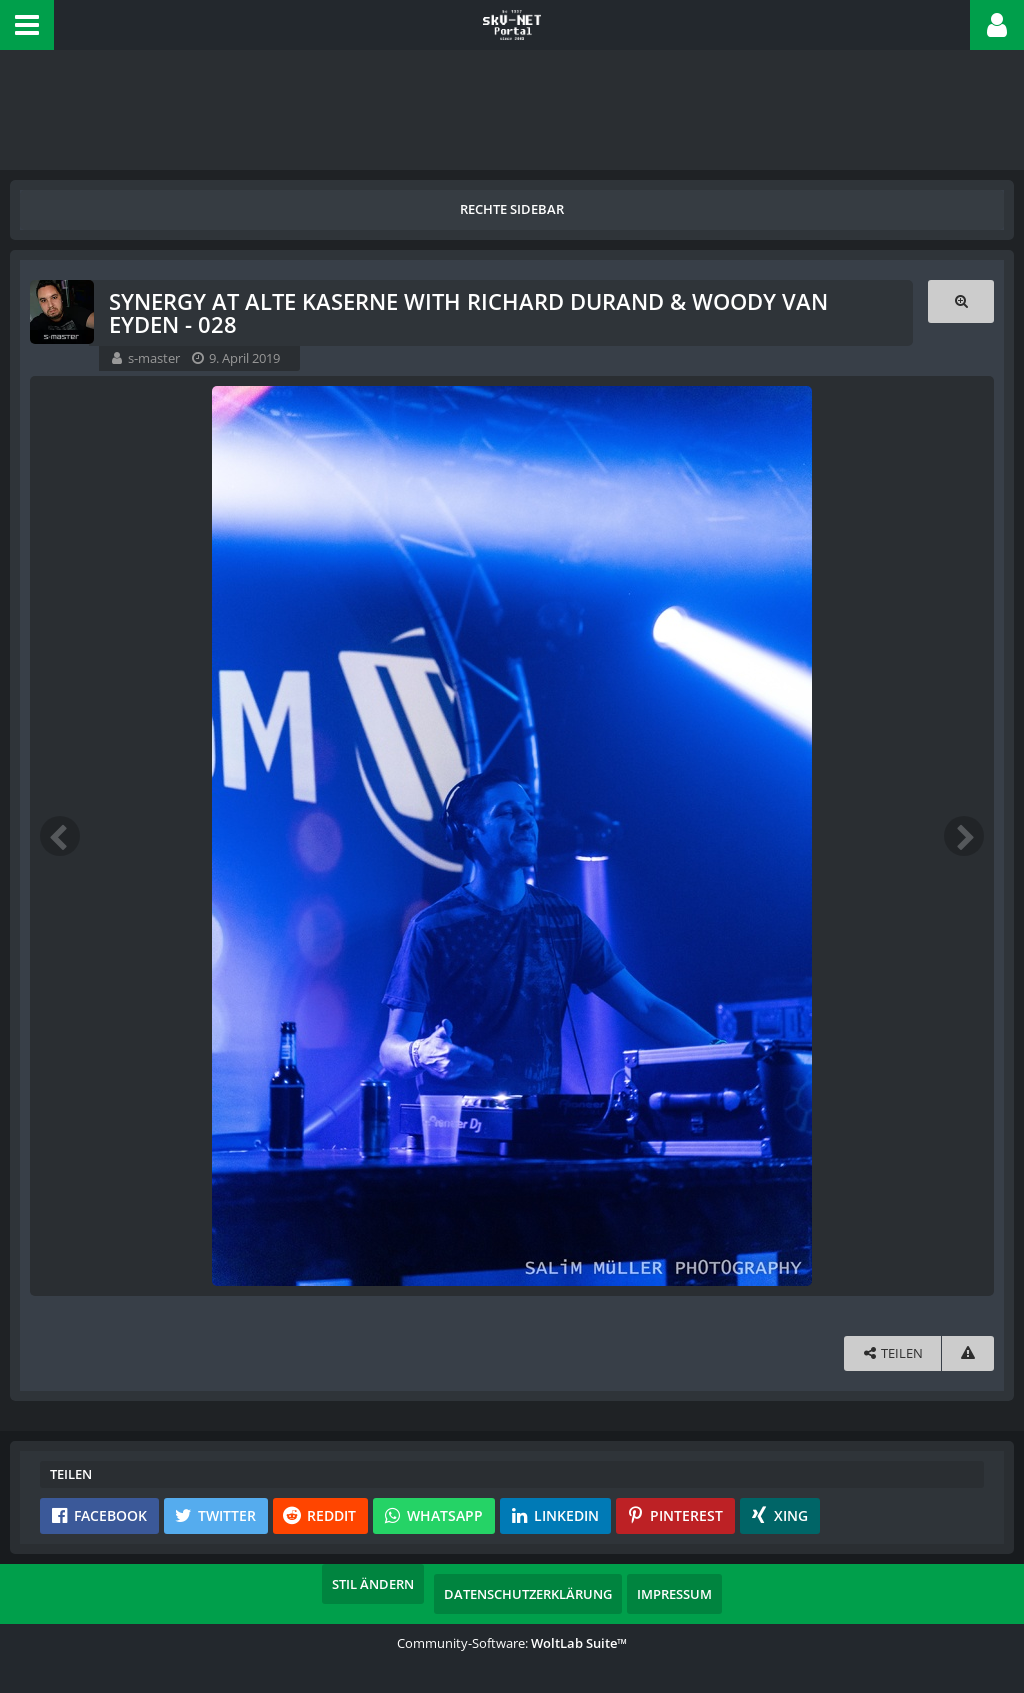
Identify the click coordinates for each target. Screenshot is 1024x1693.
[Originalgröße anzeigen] (961, 301)
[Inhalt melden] (968, 1353)
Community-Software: (512, 1643)
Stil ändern (373, 1584)
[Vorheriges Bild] (60, 836)
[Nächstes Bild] (964, 836)
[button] (27, 25)
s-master (154, 358)
